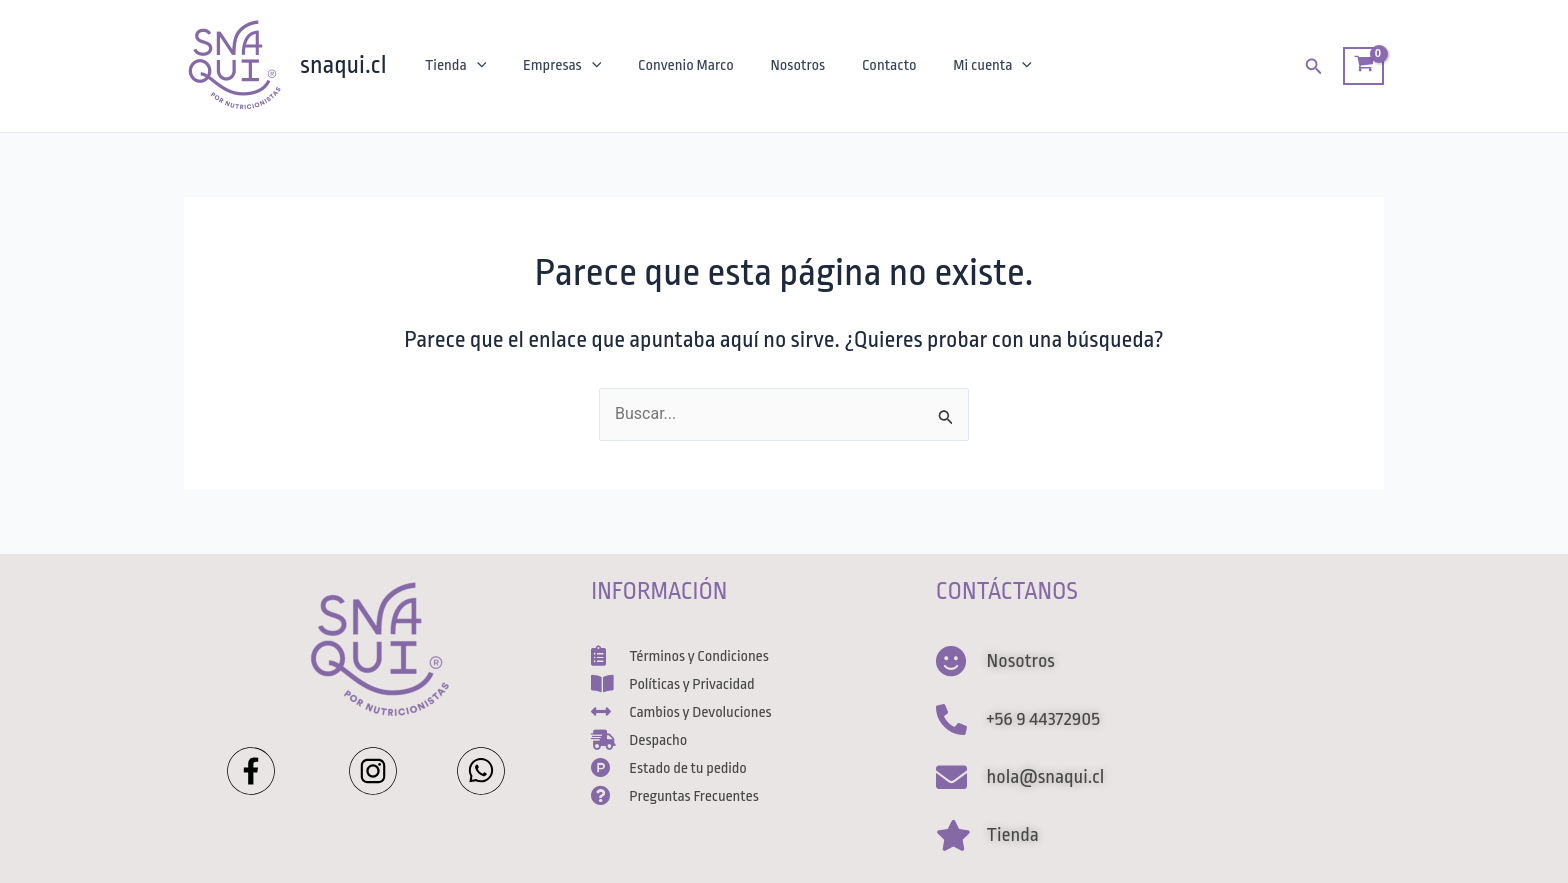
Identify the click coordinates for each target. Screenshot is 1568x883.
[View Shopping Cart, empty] (1363, 66)
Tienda (453, 66)
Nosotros (781, 65)
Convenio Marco (674, 65)
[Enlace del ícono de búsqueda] (1314, 66)
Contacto (868, 65)
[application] (474, 66)
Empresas (555, 66)
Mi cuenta (967, 66)
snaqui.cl (343, 65)
